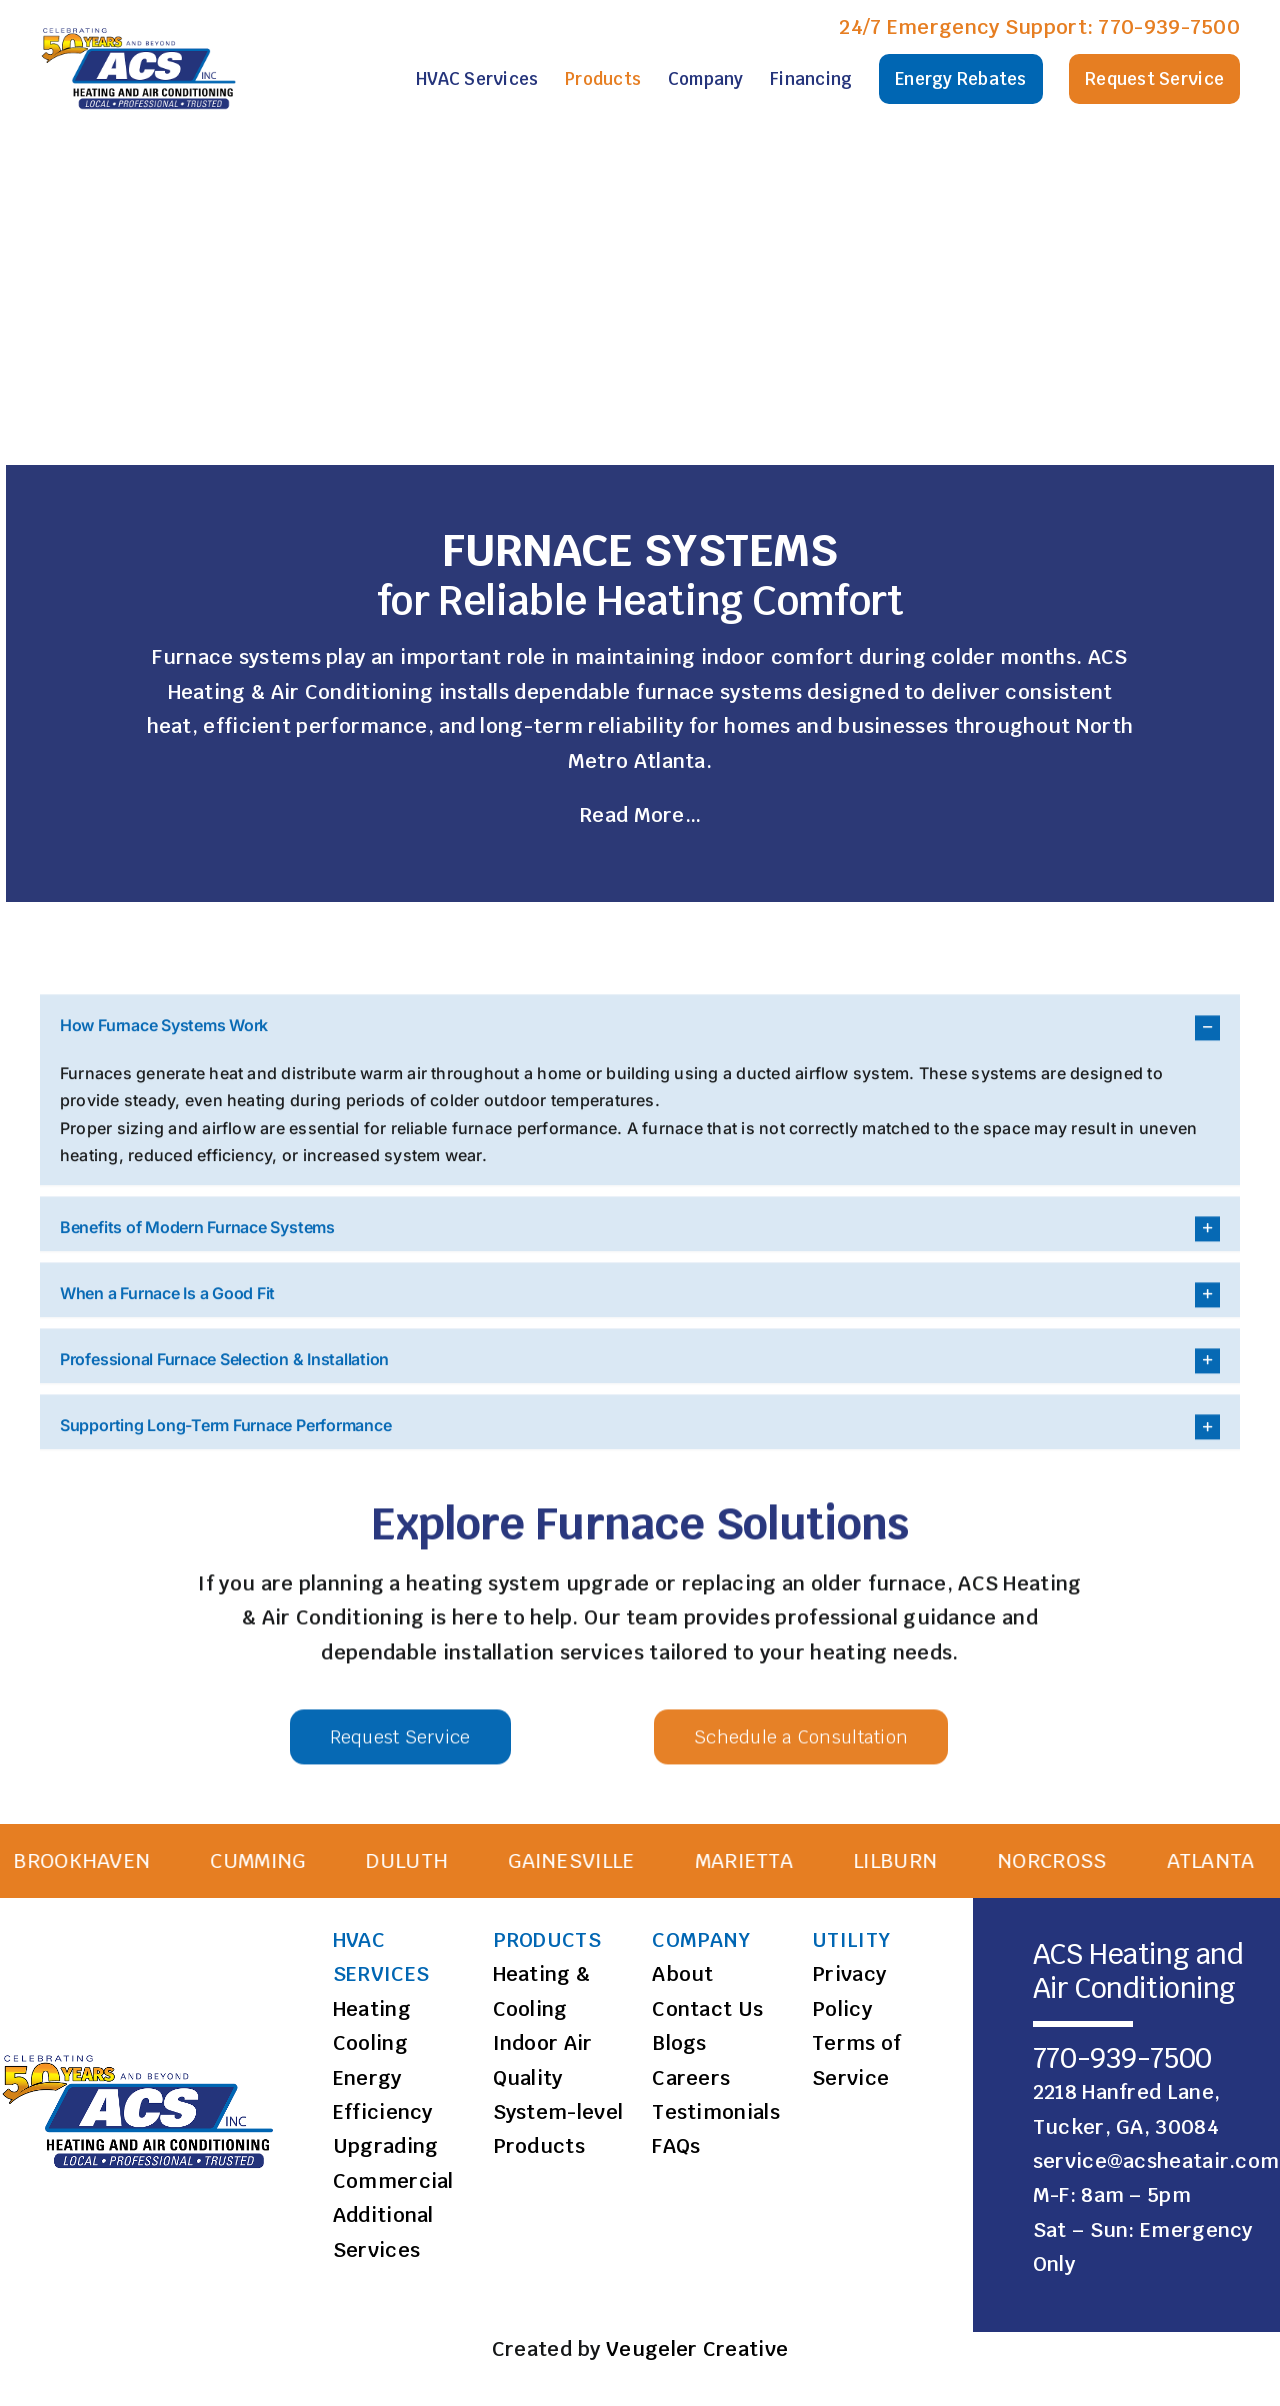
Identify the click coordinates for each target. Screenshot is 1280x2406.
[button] (640, 1833)
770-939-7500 (1169, 27)
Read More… (640, 817)
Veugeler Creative (697, 2349)
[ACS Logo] (141, 28)
